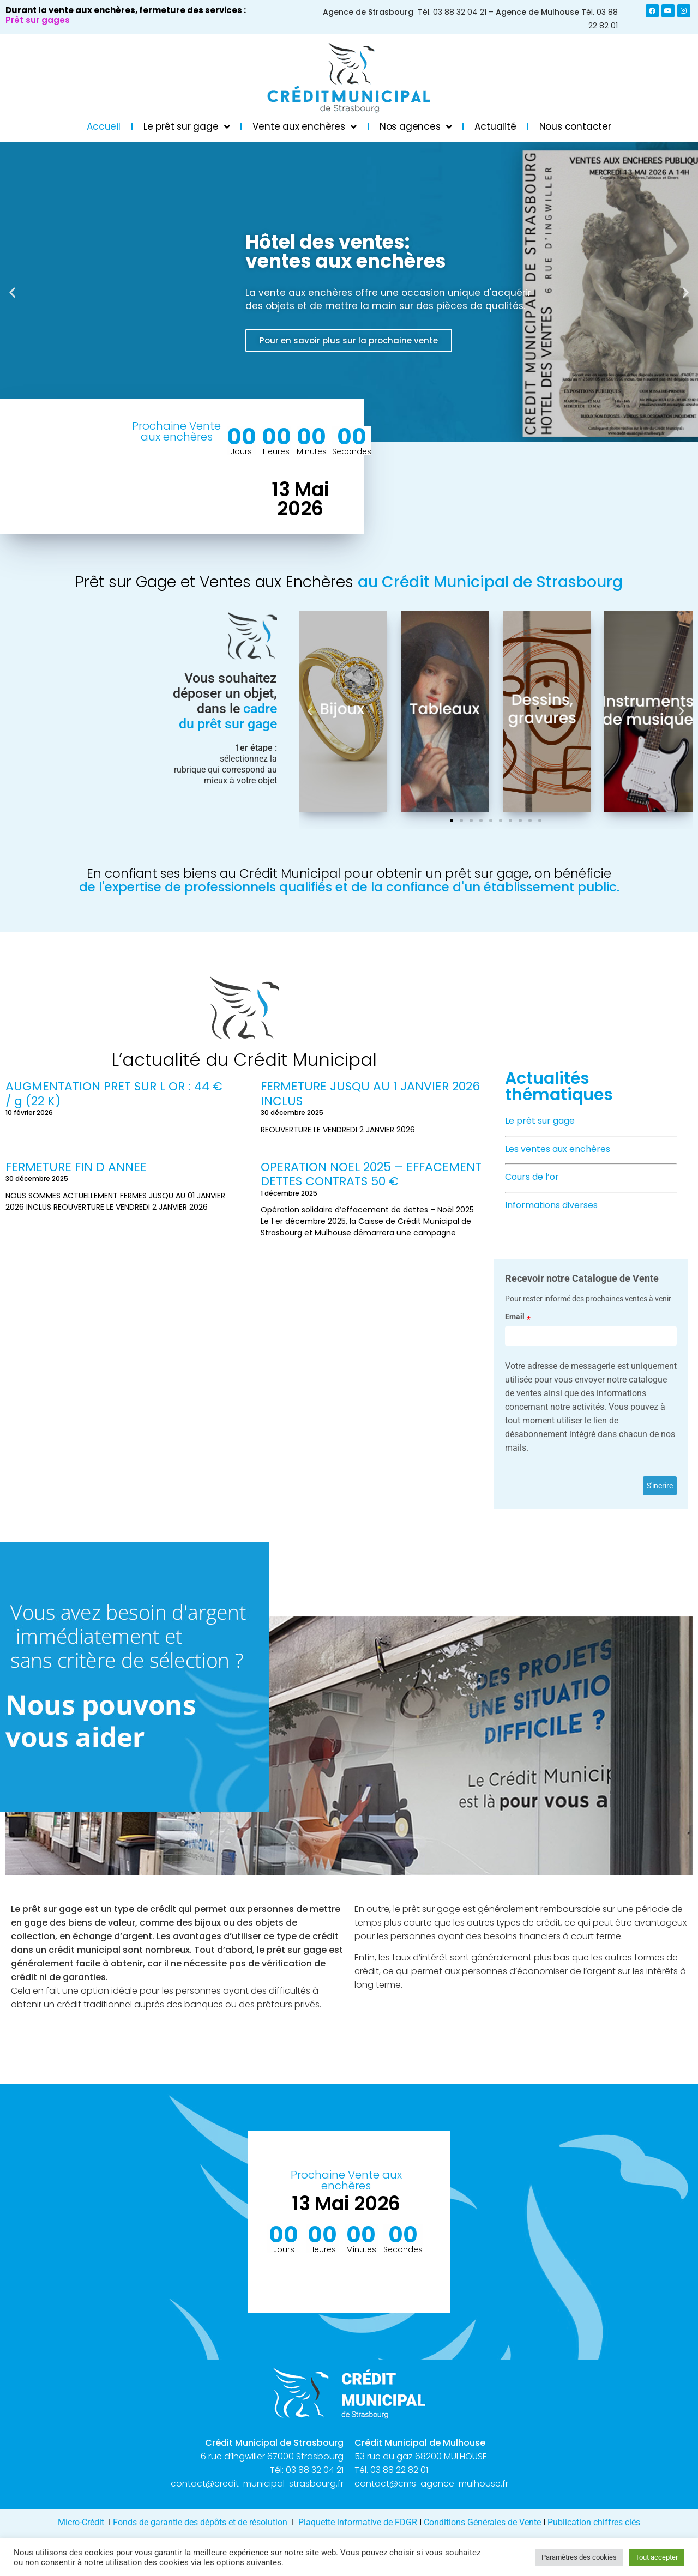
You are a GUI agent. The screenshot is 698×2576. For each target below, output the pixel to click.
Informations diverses (551, 1205)
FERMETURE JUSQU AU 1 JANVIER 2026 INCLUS (370, 1093)
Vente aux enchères (304, 127)
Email (515, 1317)
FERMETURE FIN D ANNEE (76, 1167)
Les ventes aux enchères (557, 1149)
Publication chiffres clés (593, 2522)
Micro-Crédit (81, 2522)
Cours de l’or (532, 1177)
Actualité (495, 126)
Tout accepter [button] (656, 2557)
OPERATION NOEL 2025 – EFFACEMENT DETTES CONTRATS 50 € (371, 1174)
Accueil (104, 126)
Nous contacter (575, 126)
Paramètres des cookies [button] (579, 2557)
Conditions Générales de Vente (482, 2522)
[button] (12, 292)
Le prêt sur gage (186, 127)
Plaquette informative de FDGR (358, 2522)
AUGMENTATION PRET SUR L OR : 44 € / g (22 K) (113, 1093)
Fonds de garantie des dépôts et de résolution (200, 2522)
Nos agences (416, 127)
